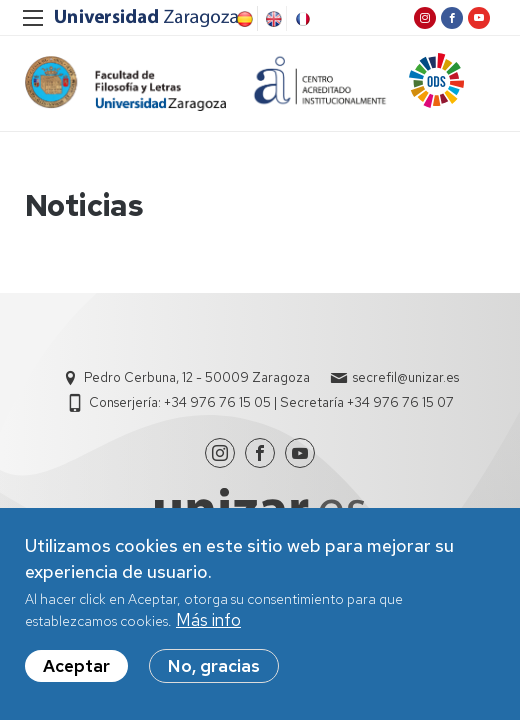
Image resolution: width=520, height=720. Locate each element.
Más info (208, 621)
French (301, 19)
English (272, 19)
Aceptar (76, 667)
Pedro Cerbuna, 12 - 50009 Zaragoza (197, 377)
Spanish (243, 19)
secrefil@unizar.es (406, 377)
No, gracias (214, 667)
